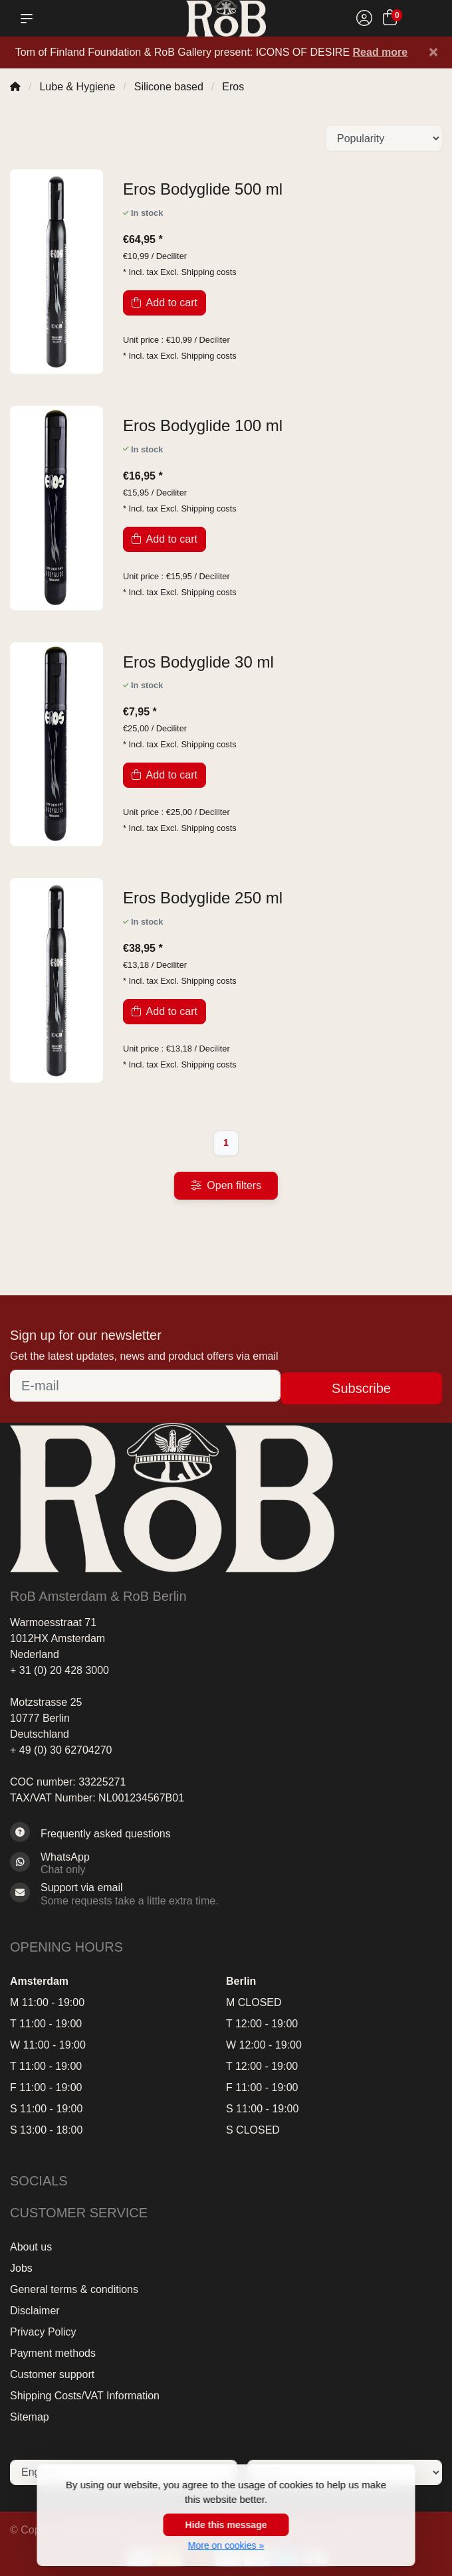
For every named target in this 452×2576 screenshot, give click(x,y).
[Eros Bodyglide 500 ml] (282, 189)
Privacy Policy (43, 2332)
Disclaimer (35, 2310)
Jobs (21, 2268)
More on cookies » (226, 2545)
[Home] (15, 86)
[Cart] (390, 19)
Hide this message (226, 2525)
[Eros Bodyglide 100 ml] (282, 426)
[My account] (364, 19)
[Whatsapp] (226, 1863)
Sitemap (29, 2417)
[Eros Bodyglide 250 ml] (282, 898)
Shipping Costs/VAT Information (85, 2395)
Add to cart (164, 302)
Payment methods (53, 2353)
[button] (29, 18)
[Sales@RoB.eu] (226, 1893)
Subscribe (361, 1388)
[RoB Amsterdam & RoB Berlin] (226, 18)
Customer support (52, 2374)
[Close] (433, 52)
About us (31, 2247)
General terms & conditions (74, 2289)
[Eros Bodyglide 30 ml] (282, 662)
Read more (380, 52)
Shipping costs (208, 272)
